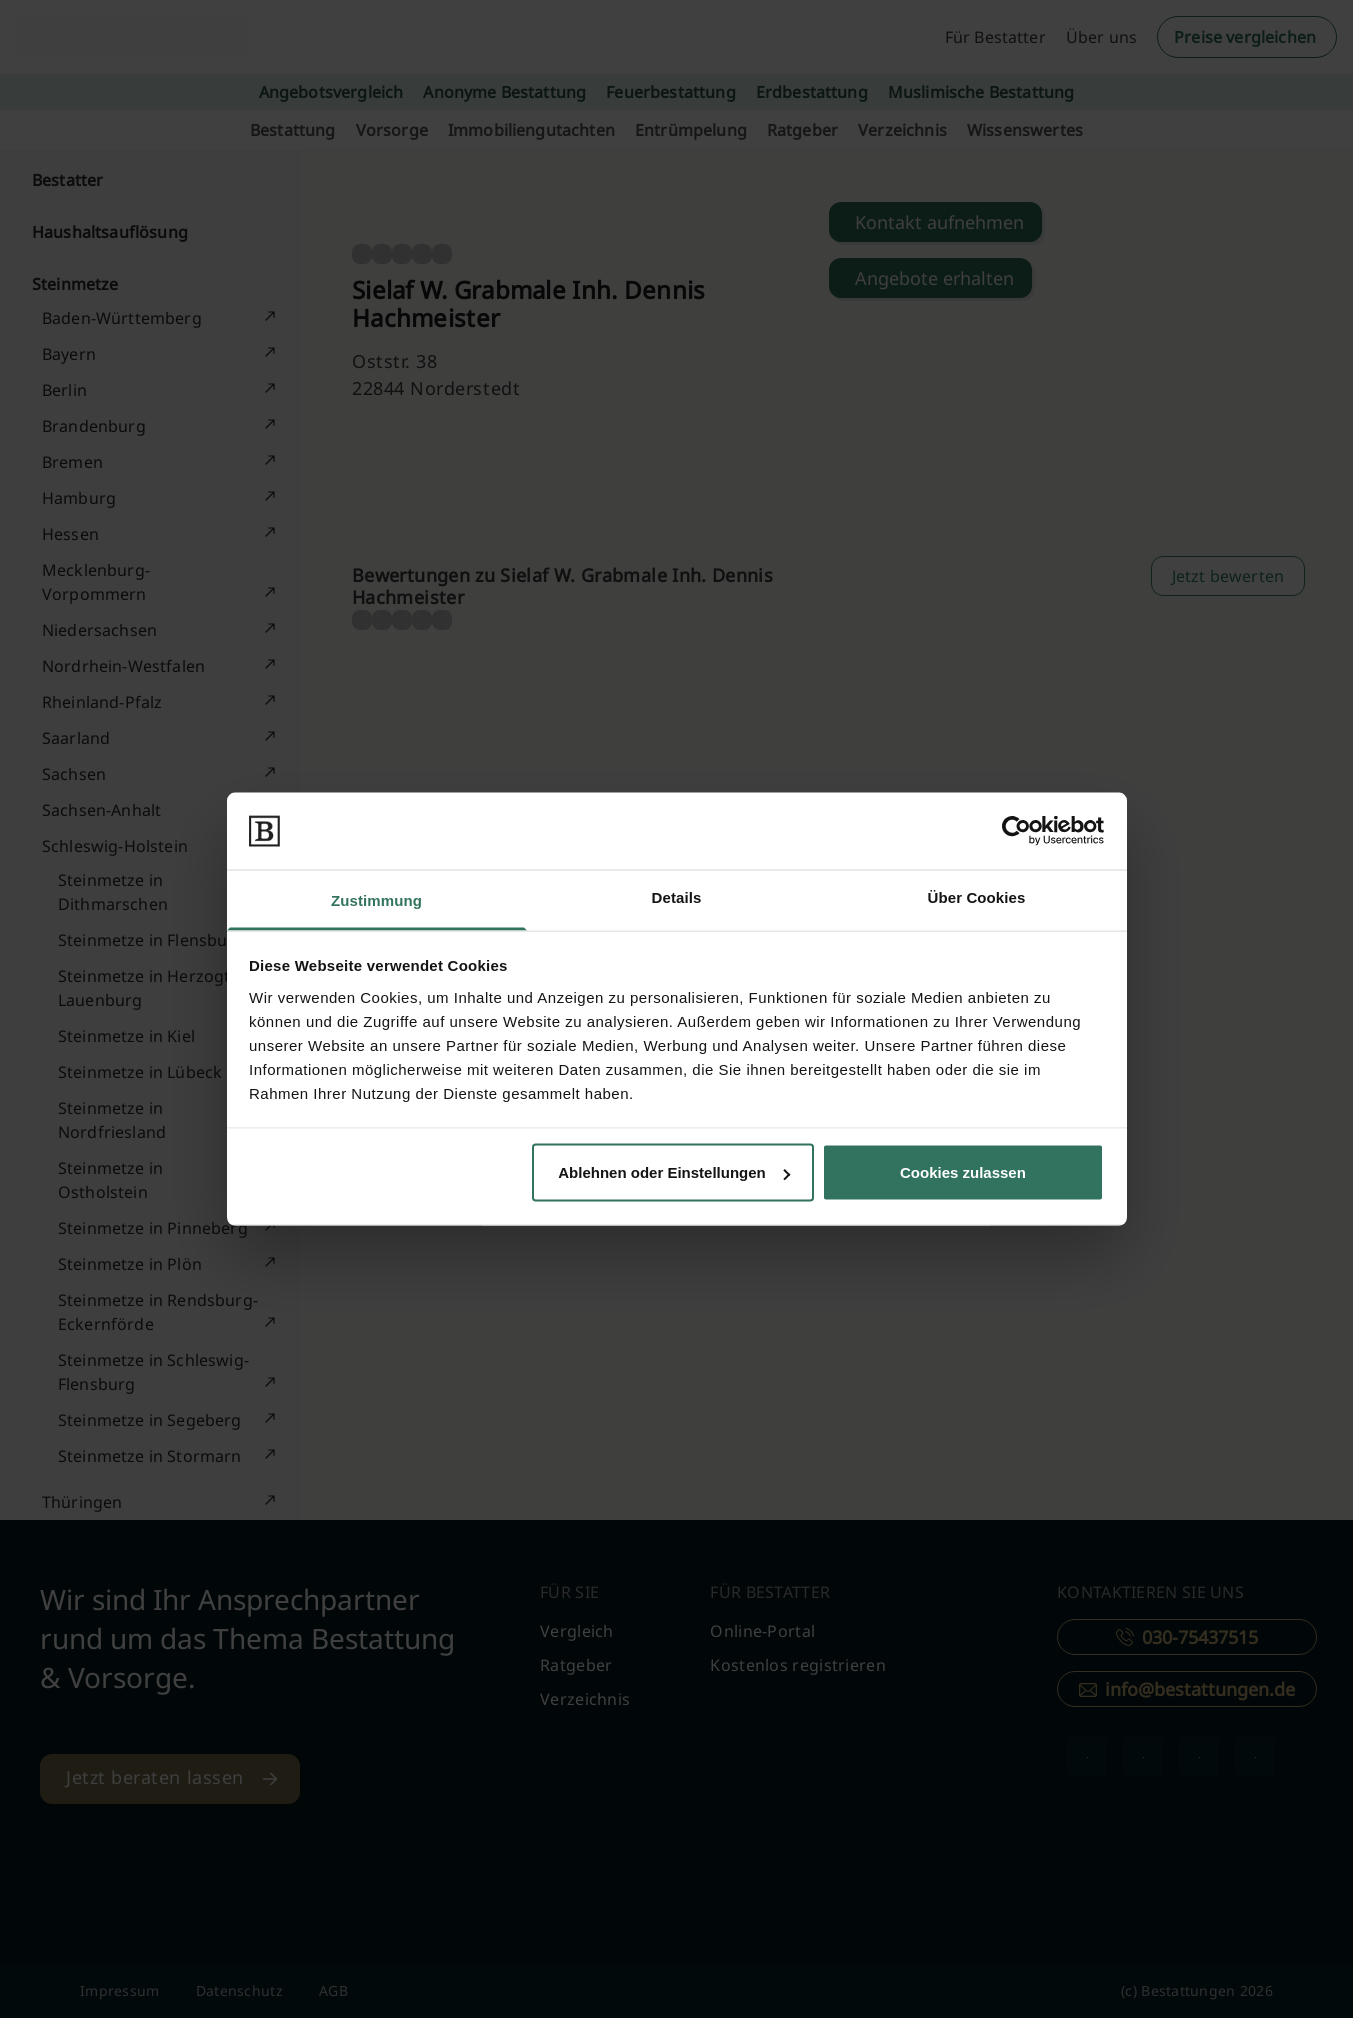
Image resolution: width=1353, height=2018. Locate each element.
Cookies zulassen (963, 1172)
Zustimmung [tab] (376, 899)
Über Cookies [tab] (977, 896)
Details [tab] (677, 896)
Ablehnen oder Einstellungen (674, 1172)
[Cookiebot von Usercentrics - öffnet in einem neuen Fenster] (1016, 831)
